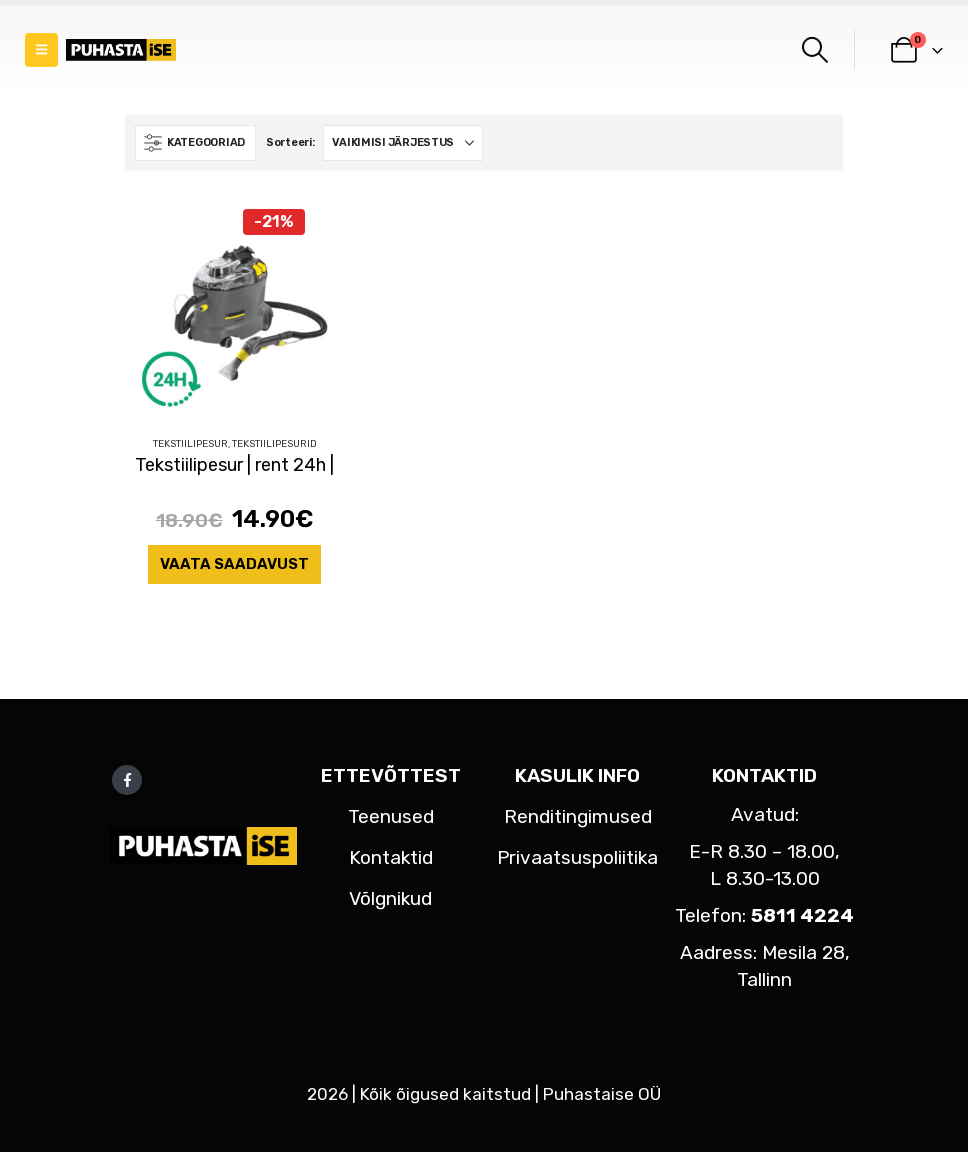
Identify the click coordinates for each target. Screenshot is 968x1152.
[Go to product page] (234, 310)
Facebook (127, 780)
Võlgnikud (390, 898)
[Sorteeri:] (403, 143)
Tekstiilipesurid (274, 444)
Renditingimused (578, 816)
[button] (41, 50)
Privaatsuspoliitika (577, 857)
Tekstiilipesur (190, 444)
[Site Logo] (121, 50)
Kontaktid (391, 857)
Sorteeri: (290, 142)
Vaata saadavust (234, 564)
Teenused (391, 816)
